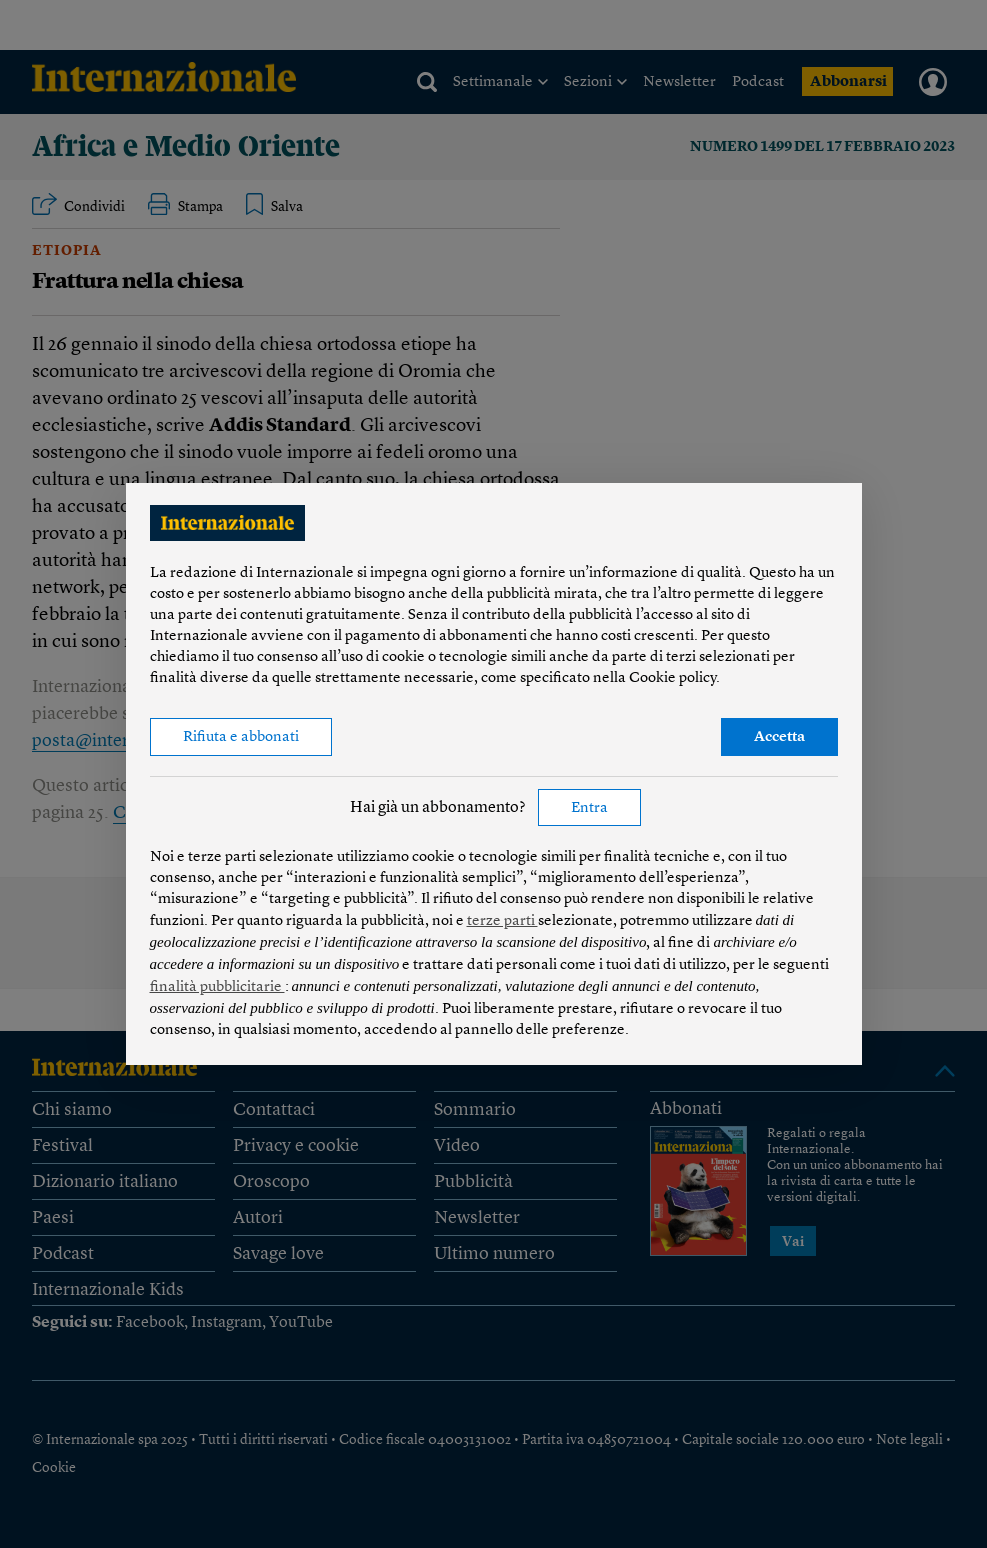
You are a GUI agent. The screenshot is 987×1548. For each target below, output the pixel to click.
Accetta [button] (779, 737)
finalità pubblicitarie (217, 987)
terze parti (502, 921)
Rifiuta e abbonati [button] (241, 737)
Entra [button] (589, 808)
